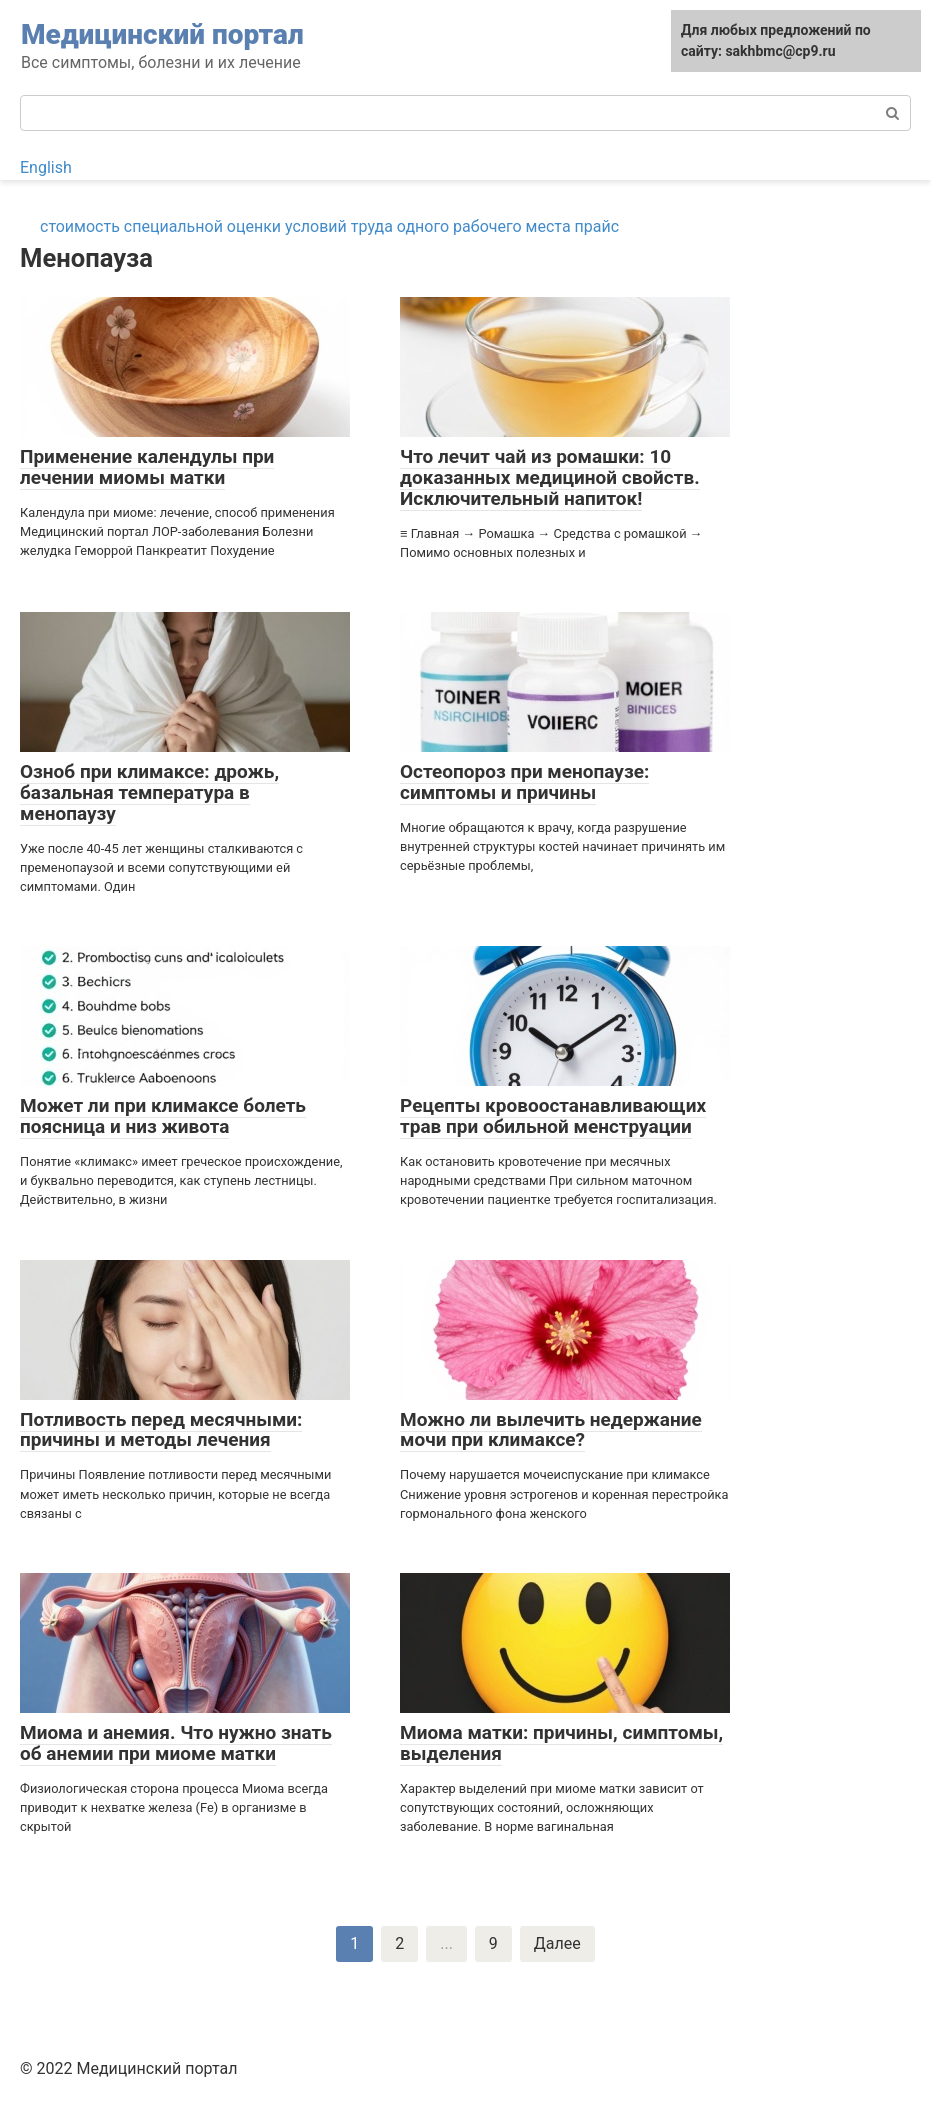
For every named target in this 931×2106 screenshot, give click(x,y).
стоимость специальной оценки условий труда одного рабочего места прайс (329, 226)
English (46, 167)
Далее (557, 1943)
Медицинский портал (162, 34)
